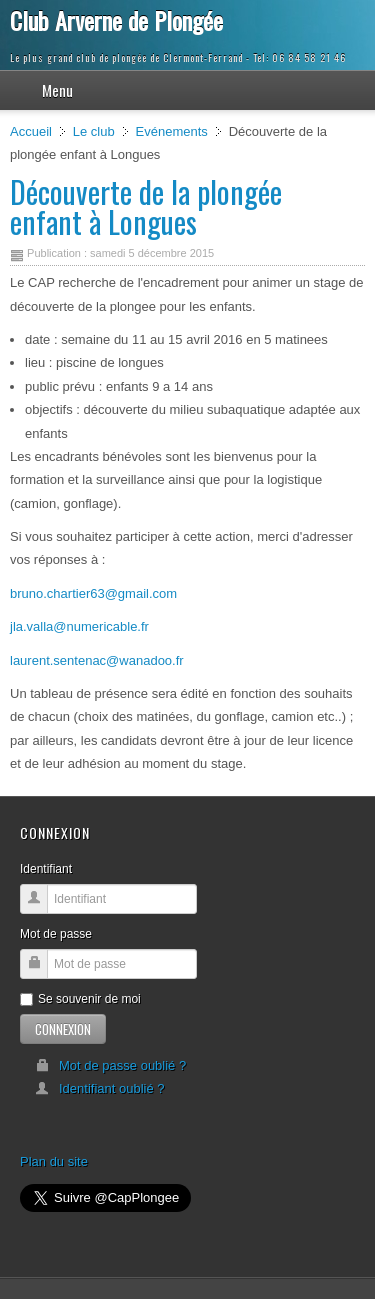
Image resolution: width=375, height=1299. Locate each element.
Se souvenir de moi (80, 999)
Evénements (172, 131)
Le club (94, 131)
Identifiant (46, 869)
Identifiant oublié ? (100, 1088)
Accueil (31, 131)
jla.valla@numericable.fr (79, 626)
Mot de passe (56, 934)
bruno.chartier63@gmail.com (93, 593)
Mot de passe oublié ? (110, 1065)
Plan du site (54, 1161)
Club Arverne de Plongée (116, 20)
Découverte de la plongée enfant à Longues (146, 206)
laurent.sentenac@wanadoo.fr (97, 660)
